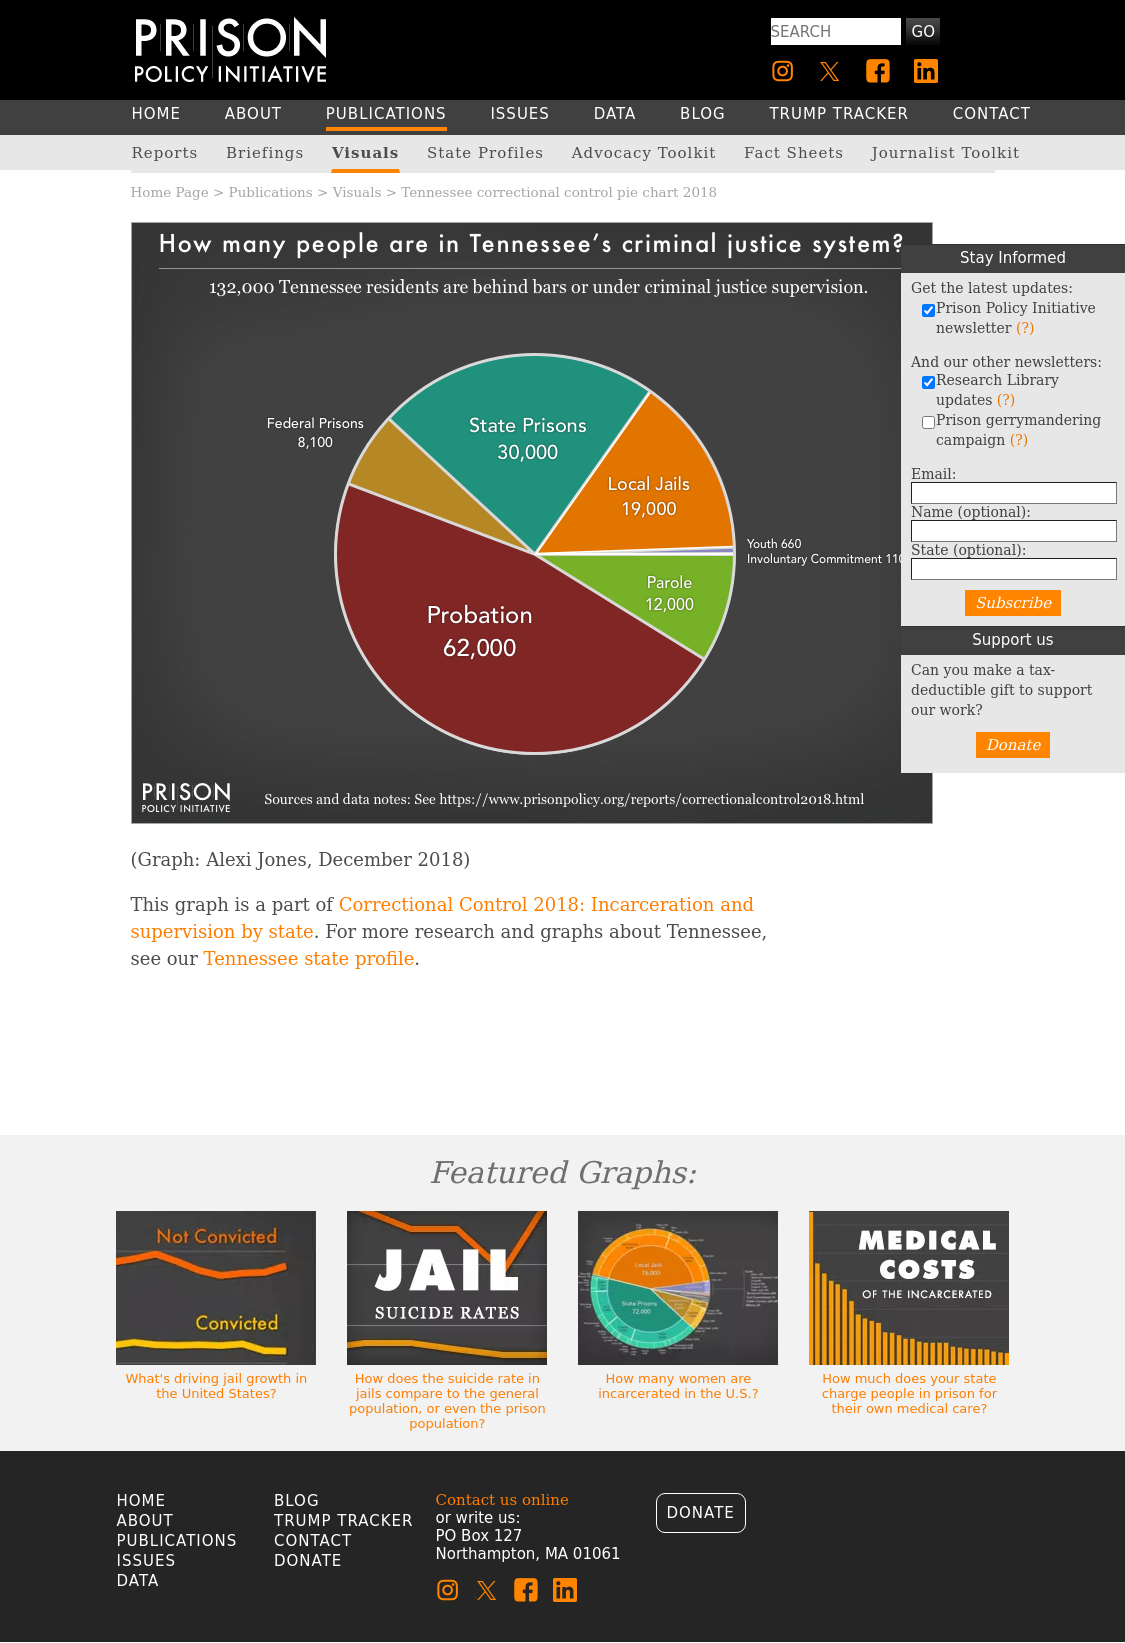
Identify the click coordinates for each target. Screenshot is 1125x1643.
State (968, 550)
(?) (1025, 328)
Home (142, 1501)
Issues (146, 1561)
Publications (271, 192)
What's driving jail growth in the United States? (216, 1386)
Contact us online (502, 1500)
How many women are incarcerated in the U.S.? (678, 1386)
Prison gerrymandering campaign (1011, 430)
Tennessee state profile (309, 958)
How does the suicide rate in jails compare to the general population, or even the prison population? (447, 1401)
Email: (934, 474)
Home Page (170, 192)
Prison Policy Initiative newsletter (1008, 318)
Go (923, 32)
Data (138, 1581)
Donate (1013, 745)
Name (971, 512)
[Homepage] (230, 49)
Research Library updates (990, 390)
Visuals (357, 192)
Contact (313, 1541)
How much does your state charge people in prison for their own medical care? (909, 1393)
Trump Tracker (344, 1521)
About (145, 1521)
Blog (297, 1501)
